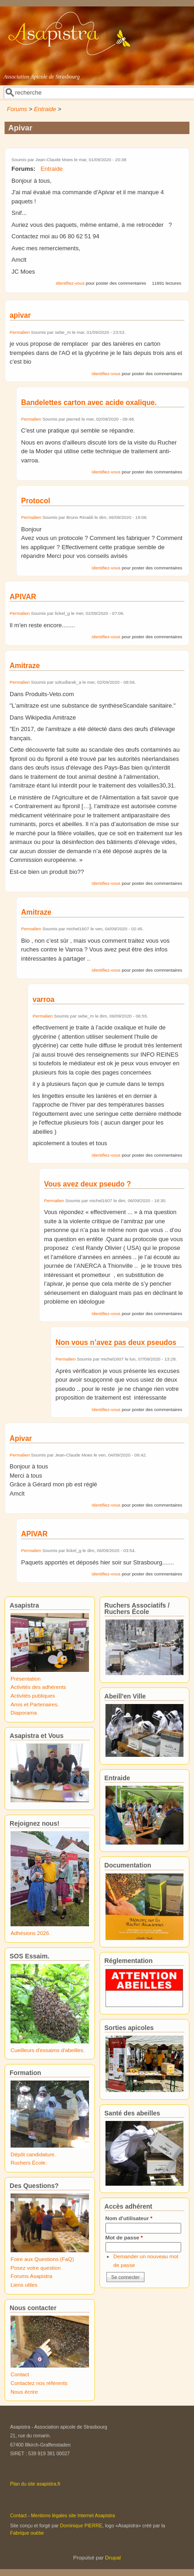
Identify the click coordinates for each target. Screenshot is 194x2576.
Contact (20, 2374)
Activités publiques (33, 1696)
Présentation (26, 1679)
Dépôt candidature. (33, 2154)
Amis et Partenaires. (35, 1704)
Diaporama (24, 1712)
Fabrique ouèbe (27, 2533)
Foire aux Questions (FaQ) (42, 2259)
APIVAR (23, 597)
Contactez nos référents (39, 2383)
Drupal (113, 2557)
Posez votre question (36, 2268)
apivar (20, 315)
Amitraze (25, 665)
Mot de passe (124, 2237)
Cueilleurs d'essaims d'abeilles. (48, 2050)
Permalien (20, 332)
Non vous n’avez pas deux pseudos (115, 1342)
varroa (44, 999)
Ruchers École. (29, 2162)
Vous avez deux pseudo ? (87, 1184)
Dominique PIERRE (81, 2525)
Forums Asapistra (31, 2276)
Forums (17, 109)
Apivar (21, 1438)
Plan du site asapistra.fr (35, 2483)
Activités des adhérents (38, 1687)
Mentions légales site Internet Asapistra (73, 2515)
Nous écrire (24, 2392)
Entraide (45, 109)
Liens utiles (24, 2285)
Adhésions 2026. (30, 1933)
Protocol (35, 501)
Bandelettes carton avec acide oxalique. (89, 402)
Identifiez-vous (69, 283)
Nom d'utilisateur (129, 2218)
